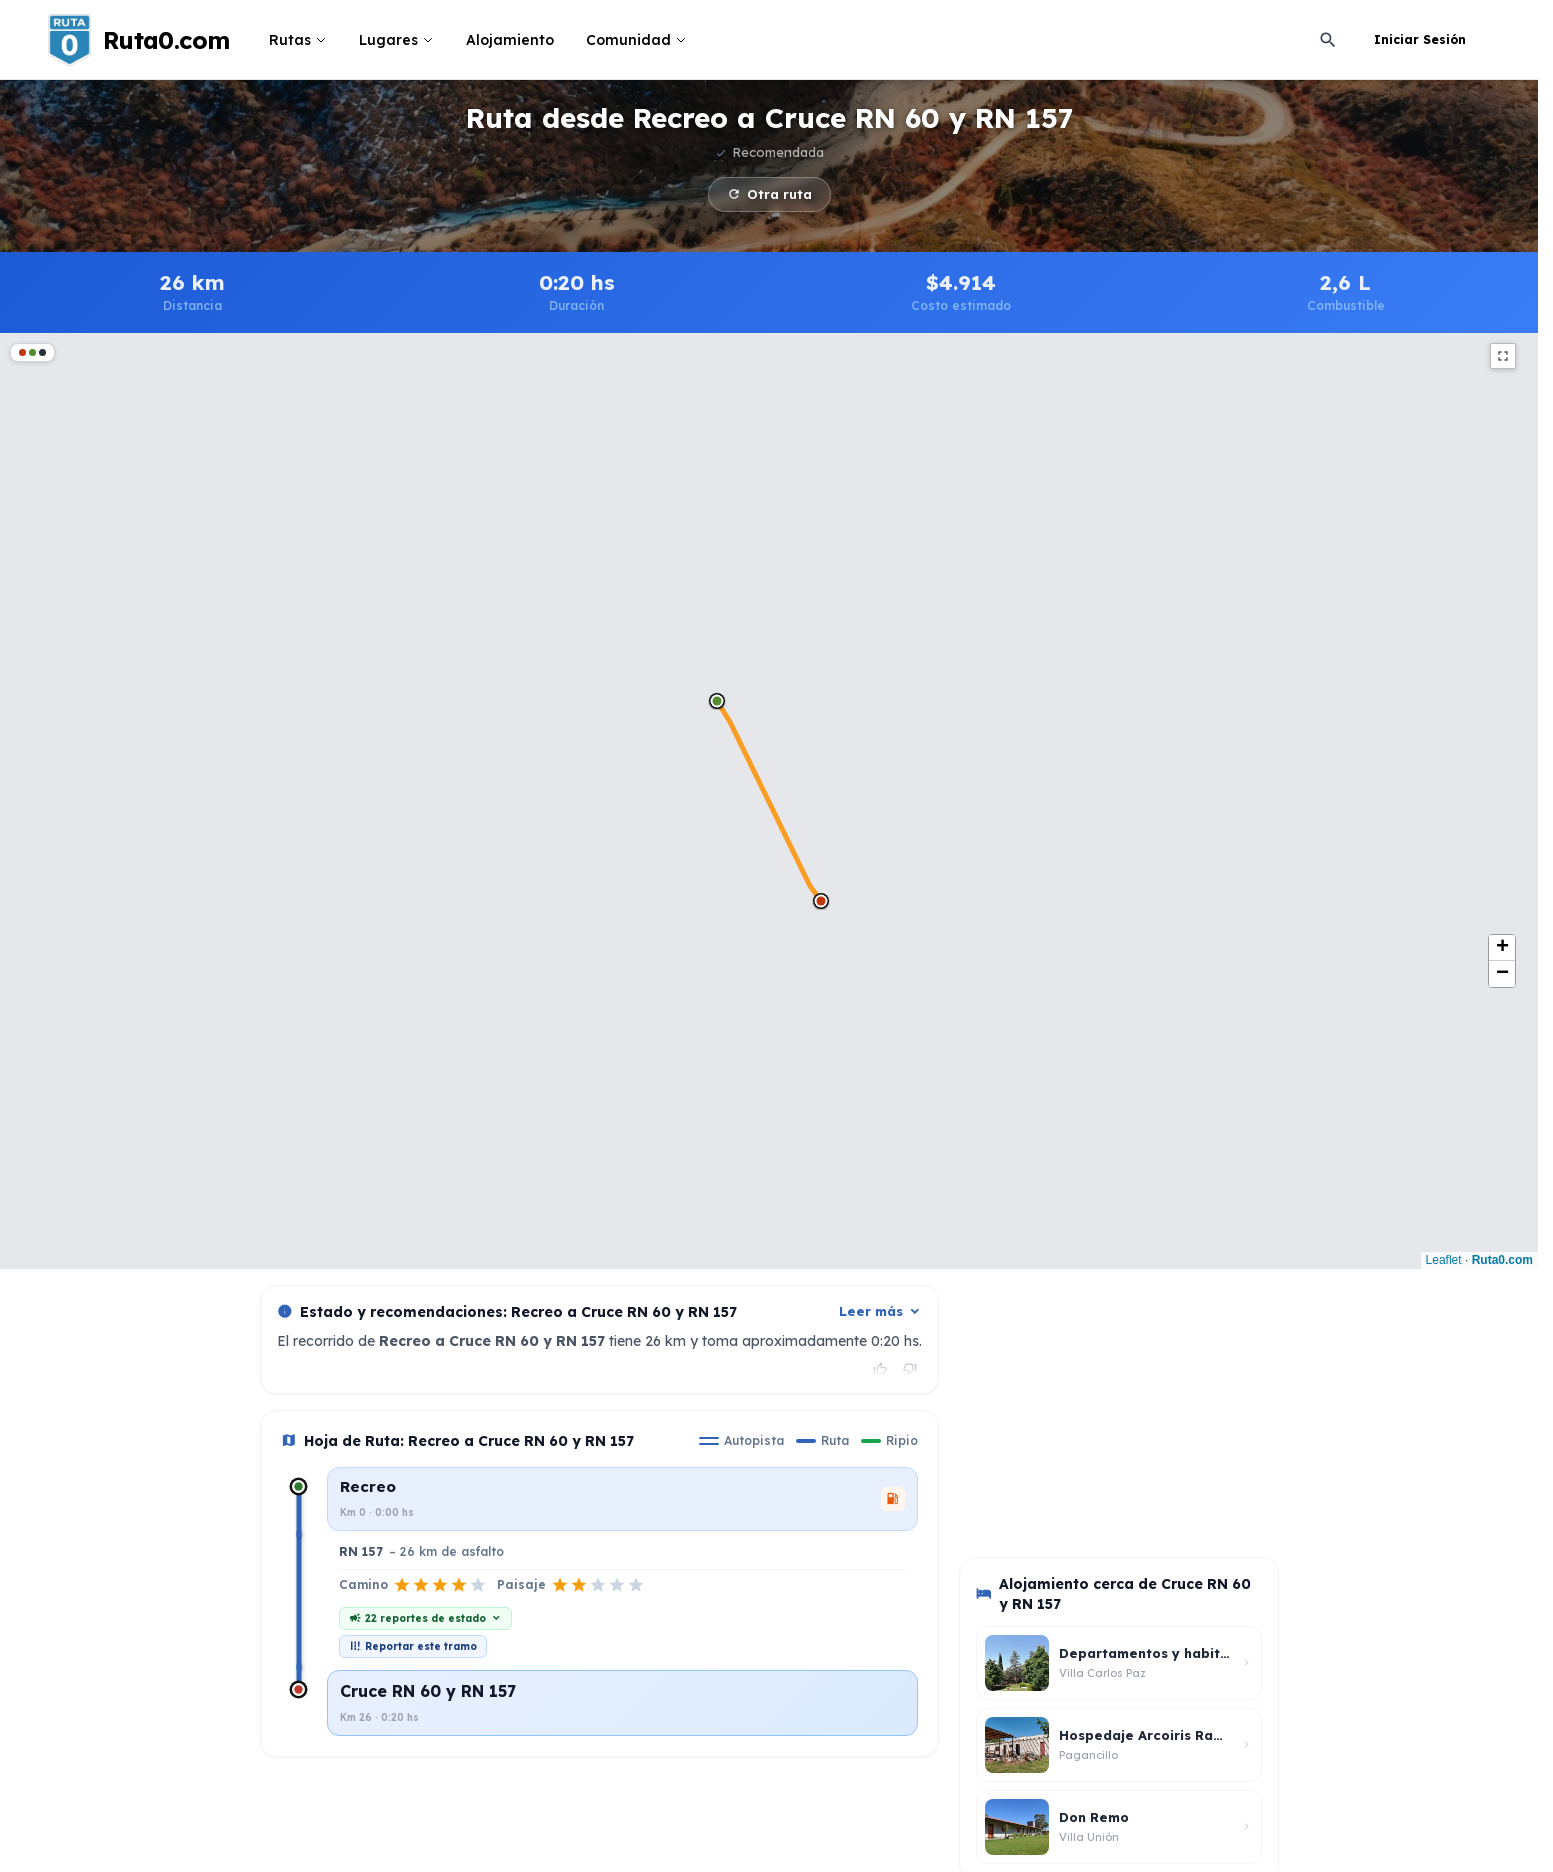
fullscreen (1503, 356)
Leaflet (1444, 1260)
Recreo (368, 1486)
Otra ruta (769, 194)
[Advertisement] (1109, 1410)
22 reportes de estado (425, 1618)
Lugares (396, 40)
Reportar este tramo (413, 1646)
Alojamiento (510, 40)
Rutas (298, 40)
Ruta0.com (1502, 1260)
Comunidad (636, 40)
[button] (717, 701)
